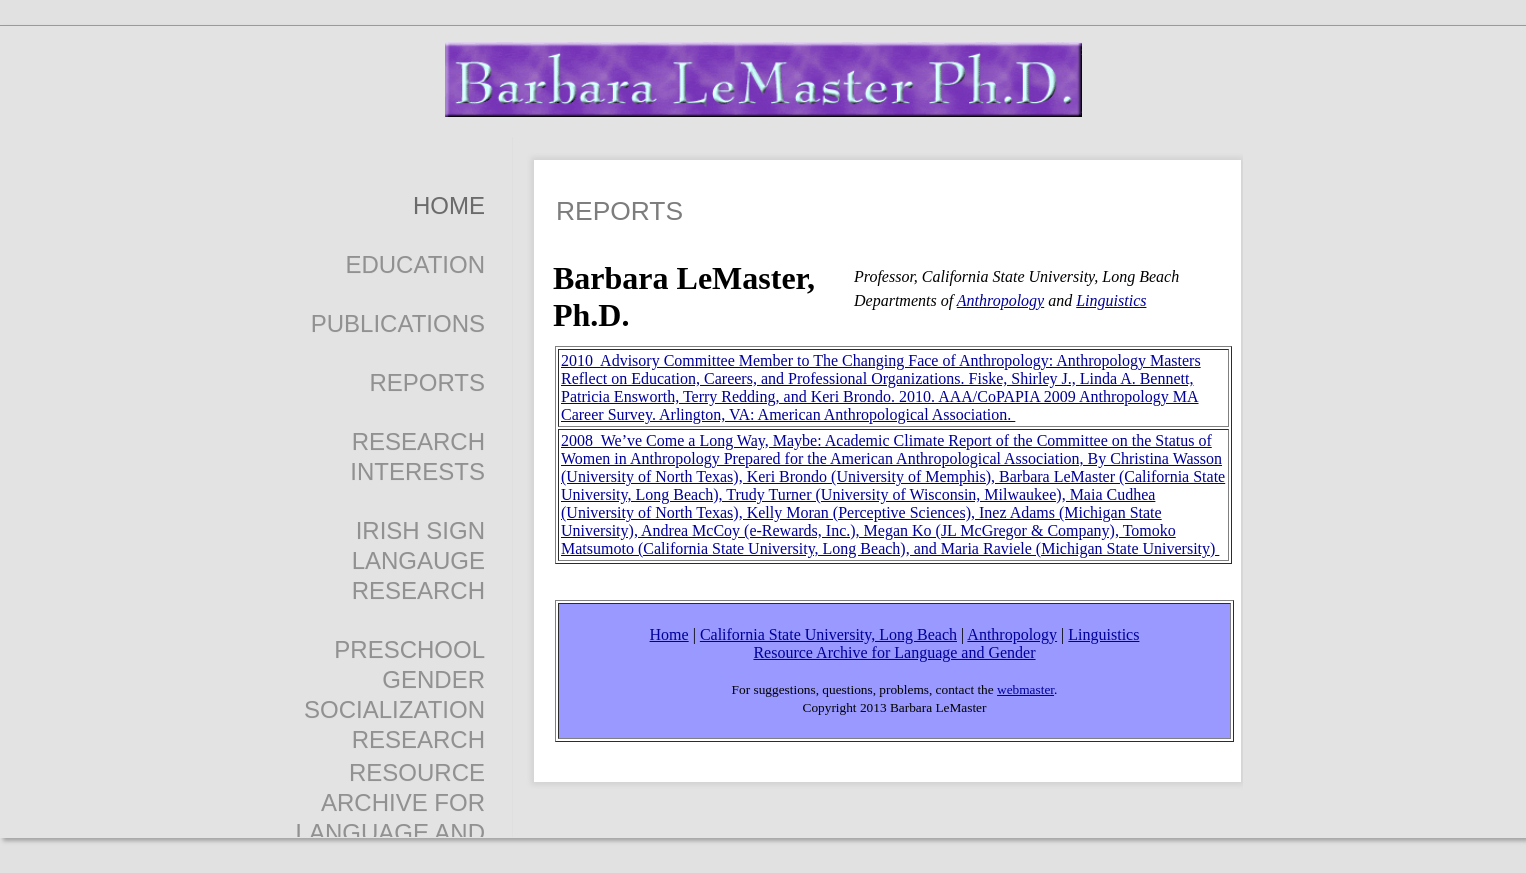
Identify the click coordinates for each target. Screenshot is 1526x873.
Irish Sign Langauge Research (418, 560)
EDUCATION (415, 264)
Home (449, 205)
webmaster (1025, 689)
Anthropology (1000, 300)
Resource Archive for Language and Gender (894, 652)
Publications (398, 323)
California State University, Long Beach (828, 634)
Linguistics (1111, 300)
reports (427, 382)
